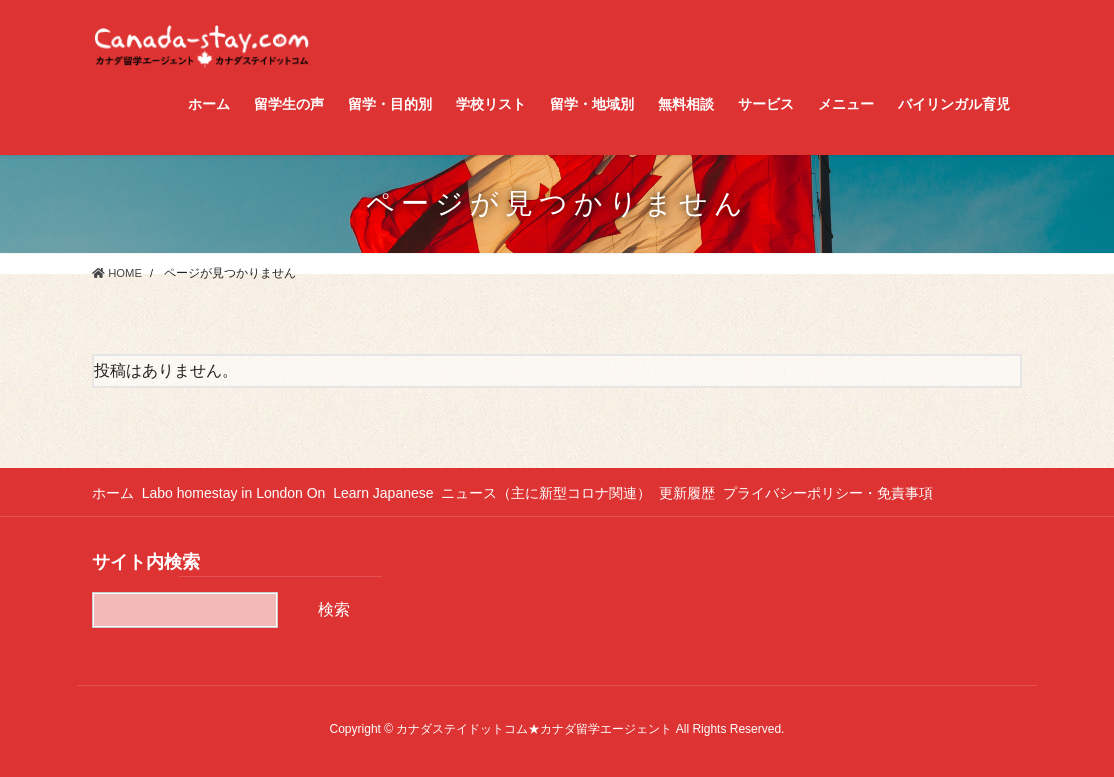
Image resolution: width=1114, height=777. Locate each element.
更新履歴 (716, 493)
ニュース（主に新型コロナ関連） (568, 493)
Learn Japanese (398, 493)
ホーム (113, 493)
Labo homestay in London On (241, 493)
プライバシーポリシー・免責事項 (864, 493)
